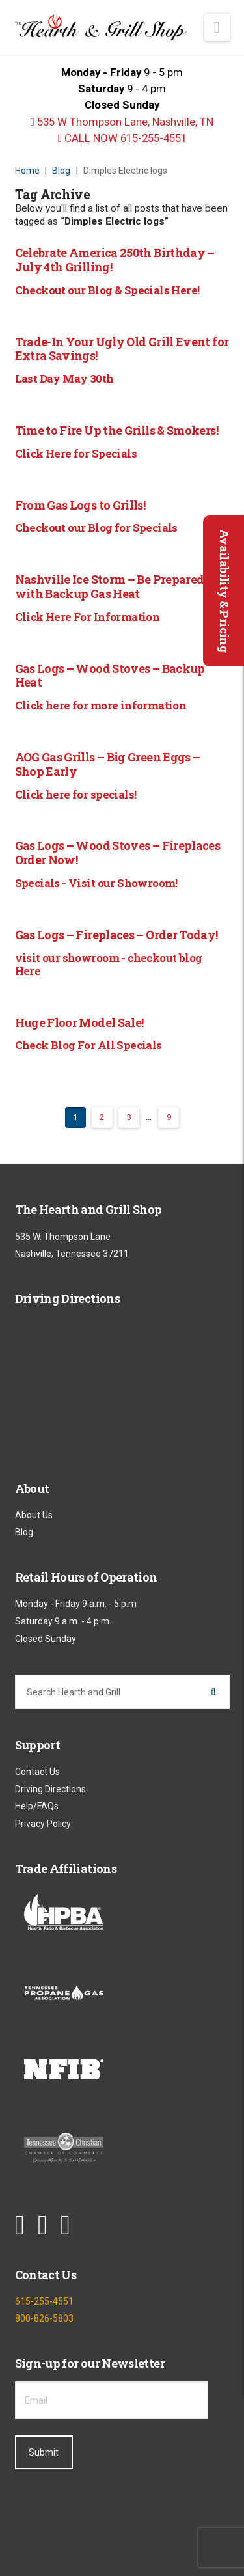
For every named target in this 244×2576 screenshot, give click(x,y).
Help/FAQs (37, 1807)
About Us (34, 1515)
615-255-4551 (44, 2301)
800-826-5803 (44, 2319)
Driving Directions (50, 1789)
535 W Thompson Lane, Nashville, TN (122, 121)
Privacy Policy (43, 1823)
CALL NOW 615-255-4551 (121, 137)
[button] (217, 27)
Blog (24, 1532)
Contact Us (37, 1771)
